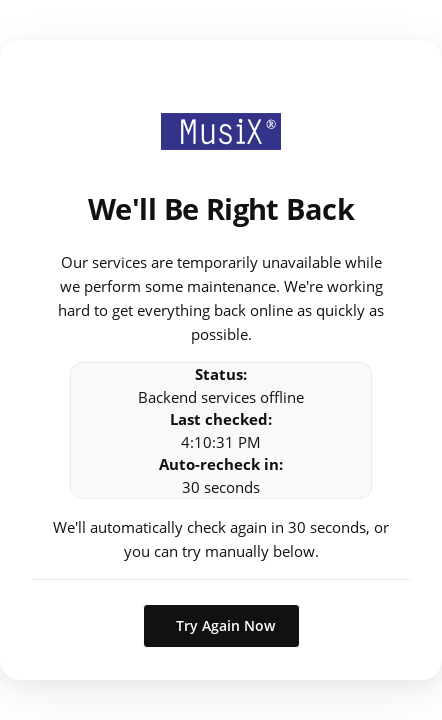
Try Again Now (225, 625)
